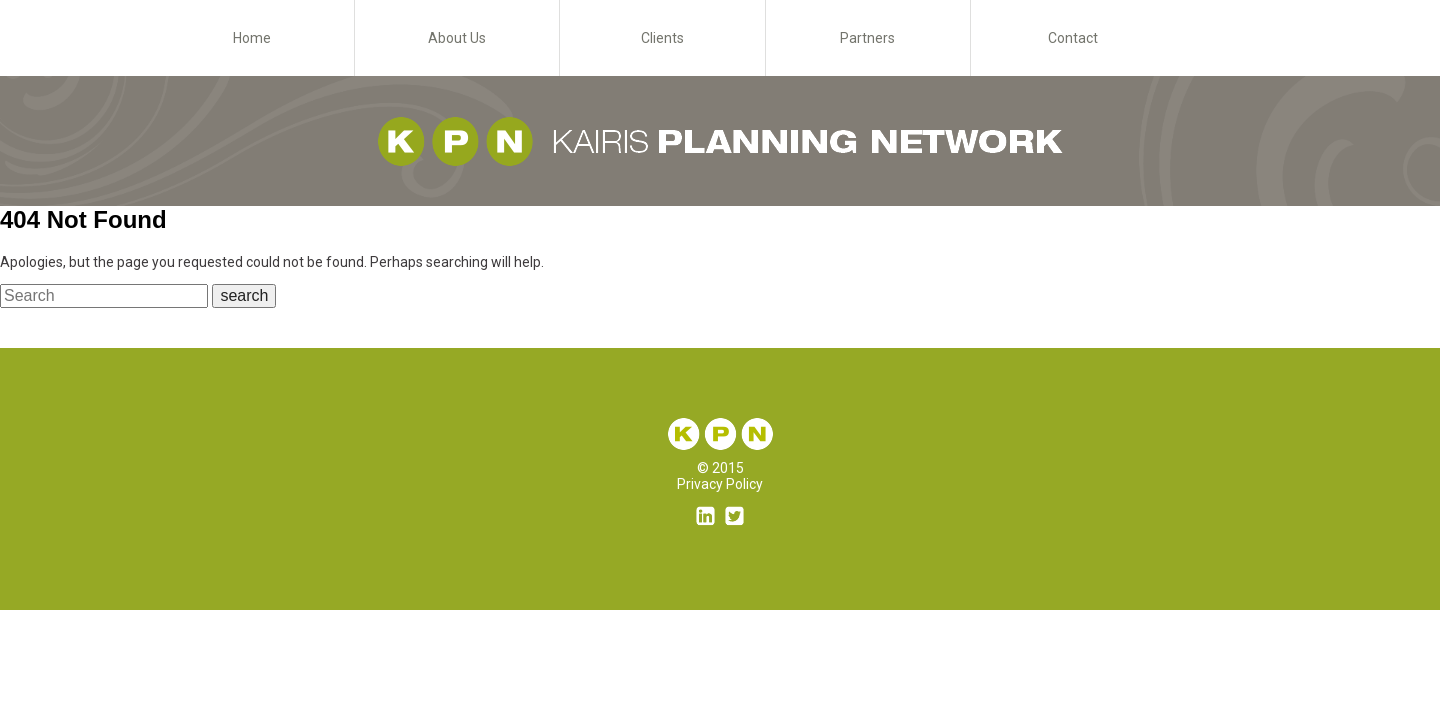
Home (252, 38)
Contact (1073, 38)
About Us (457, 38)
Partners (867, 38)
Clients (662, 38)
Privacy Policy (720, 484)
